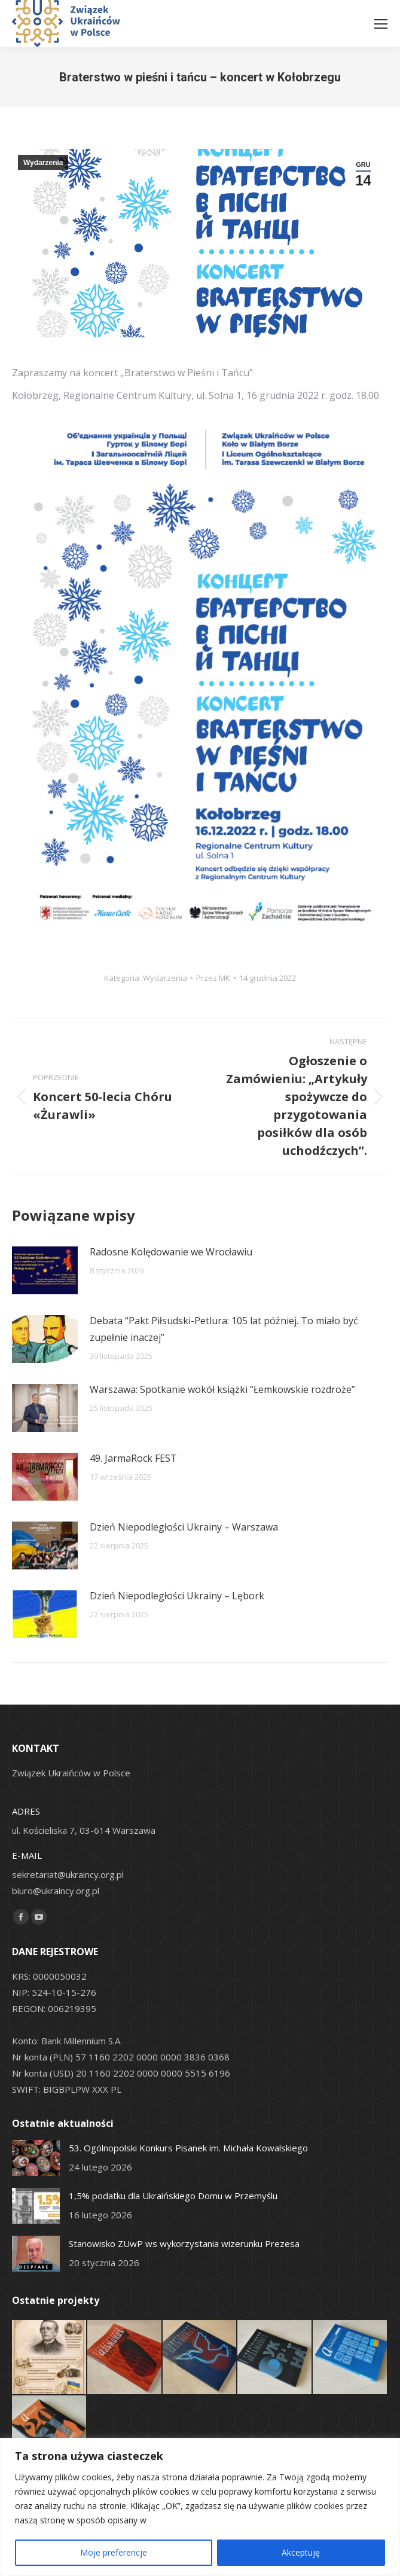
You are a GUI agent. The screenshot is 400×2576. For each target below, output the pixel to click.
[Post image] (45, 1270)
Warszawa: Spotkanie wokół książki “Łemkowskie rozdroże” (222, 1389)
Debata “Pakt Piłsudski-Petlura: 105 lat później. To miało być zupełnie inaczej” (224, 1329)
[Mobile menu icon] (381, 24)
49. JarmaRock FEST (133, 1458)
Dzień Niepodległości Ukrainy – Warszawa (184, 1527)
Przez (213, 978)
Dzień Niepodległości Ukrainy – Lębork (177, 1595)
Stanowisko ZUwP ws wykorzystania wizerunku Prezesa (184, 2243)
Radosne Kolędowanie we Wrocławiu (171, 1251)
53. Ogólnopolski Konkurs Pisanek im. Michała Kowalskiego (188, 2148)
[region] (200, 2507)
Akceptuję (301, 2552)
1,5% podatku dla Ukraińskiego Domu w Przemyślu (173, 2196)
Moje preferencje (113, 2552)
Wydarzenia (43, 162)
